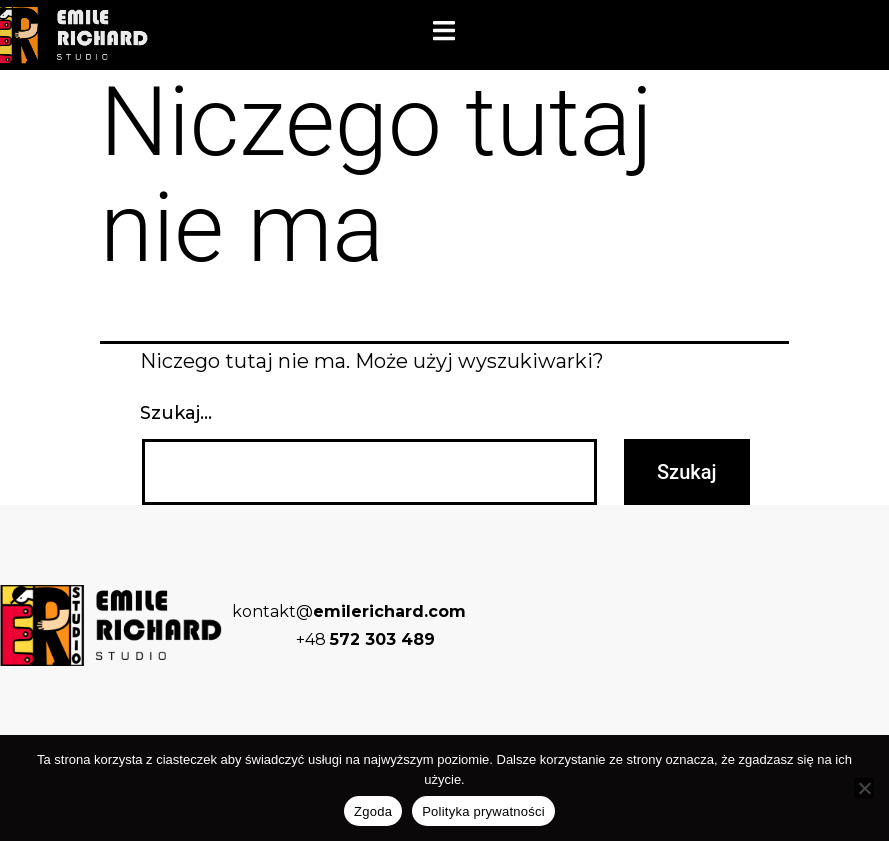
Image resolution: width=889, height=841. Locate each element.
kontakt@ (349, 611)
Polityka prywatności (483, 811)
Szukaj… (176, 413)
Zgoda (373, 811)
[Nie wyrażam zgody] (864, 788)
